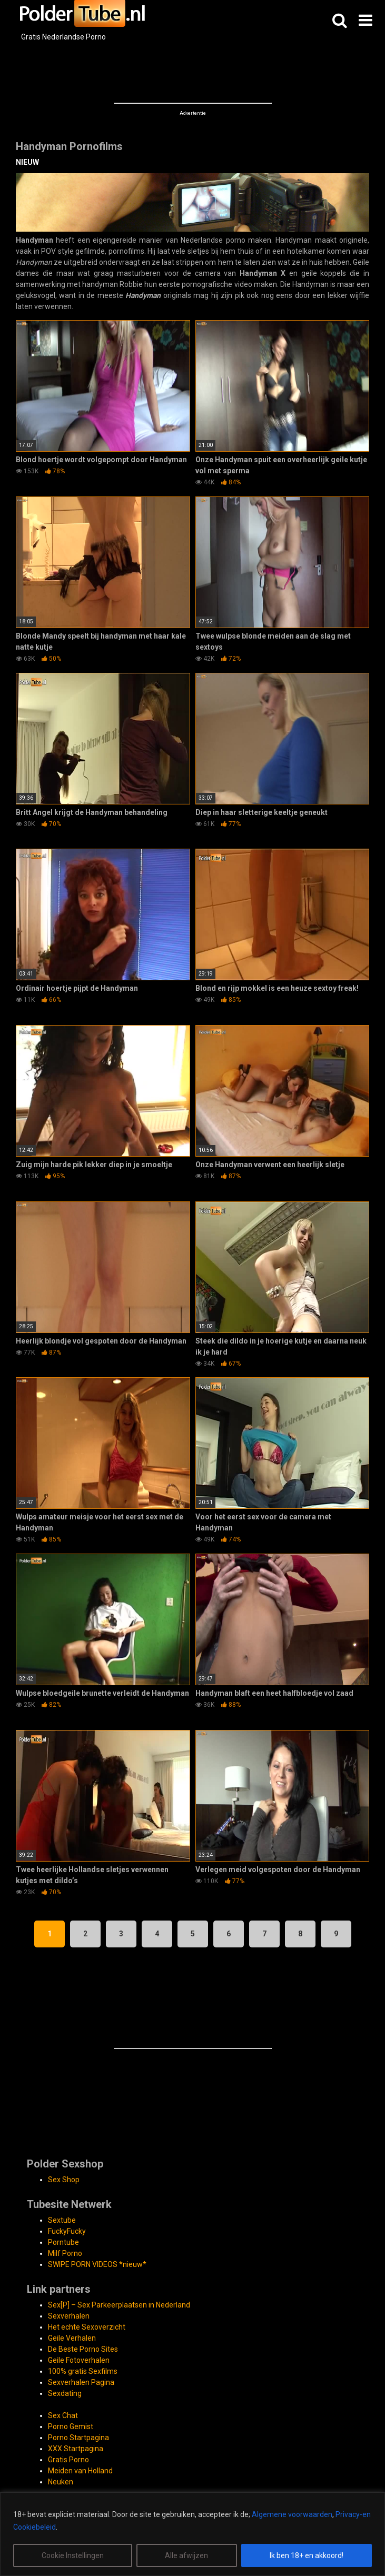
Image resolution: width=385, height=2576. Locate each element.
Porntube (63, 2242)
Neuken (60, 2482)
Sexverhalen (69, 2316)
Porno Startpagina (78, 2437)
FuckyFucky (67, 2231)
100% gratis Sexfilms (82, 2371)
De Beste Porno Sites (83, 2349)
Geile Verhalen (72, 2338)
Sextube (62, 2220)
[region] (192, 2534)
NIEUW (27, 162)
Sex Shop (64, 2179)
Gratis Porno (68, 2459)
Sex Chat (63, 2415)
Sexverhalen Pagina (81, 2382)
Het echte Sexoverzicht (86, 2327)
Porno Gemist (70, 2426)
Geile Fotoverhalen (79, 2360)
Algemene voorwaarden (292, 2514)
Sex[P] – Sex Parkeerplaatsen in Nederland (119, 2305)
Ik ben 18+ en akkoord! (306, 2555)
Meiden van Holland (80, 2470)
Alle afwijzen (186, 2555)
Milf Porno (65, 2253)
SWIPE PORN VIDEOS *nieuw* (97, 2264)
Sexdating (65, 2393)
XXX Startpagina (75, 2448)
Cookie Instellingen (73, 2555)
